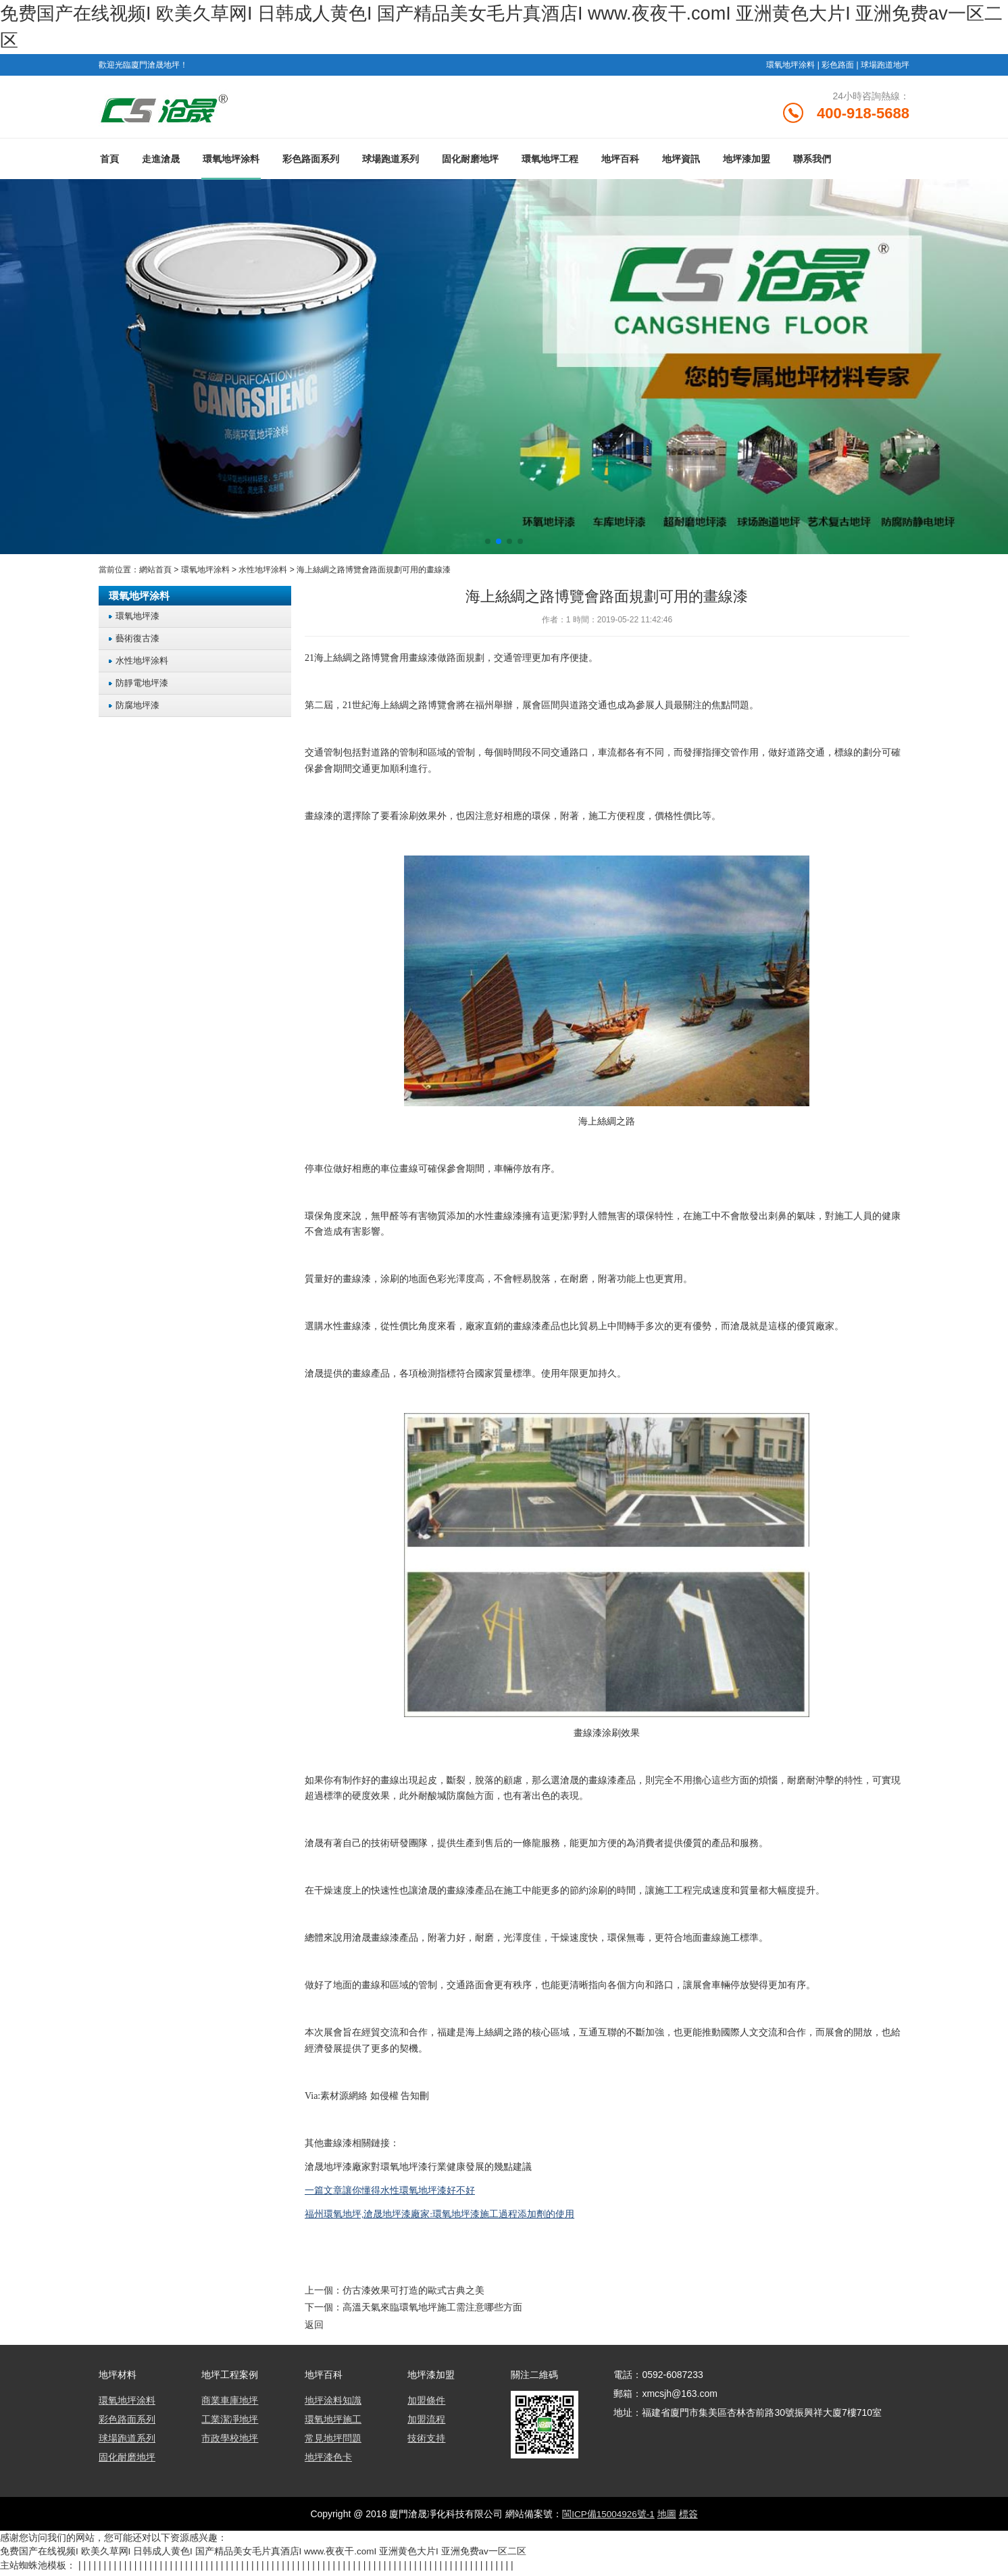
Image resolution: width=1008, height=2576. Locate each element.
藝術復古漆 (137, 644)
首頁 (109, 164)
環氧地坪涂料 (790, 65)
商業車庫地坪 (229, 2405)
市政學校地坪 (229, 2442)
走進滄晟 (161, 164)
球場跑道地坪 (885, 65)
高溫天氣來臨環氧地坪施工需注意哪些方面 (432, 2312)
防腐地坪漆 (137, 711)
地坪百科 (620, 164)
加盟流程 (426, 2424)
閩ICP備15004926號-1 (608, 2518)
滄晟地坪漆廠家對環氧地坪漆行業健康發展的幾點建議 (418, 2172)
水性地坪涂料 (262, 575)
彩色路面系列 (310, 164)
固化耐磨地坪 (470, 164)
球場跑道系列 (390, 164)
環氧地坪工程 (550, 164)
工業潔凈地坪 (229, 2424)
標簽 (689, 2518)
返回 (314, 2329)
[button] (487, 546)
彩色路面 (838, 65)
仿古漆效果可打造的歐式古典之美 (413, 2295)
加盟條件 (426, 2405)
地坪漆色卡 (328, 2461)
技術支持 (426, 2442)
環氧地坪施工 (333, 2424)
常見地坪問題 (333, 2442)
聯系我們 (812, 164)
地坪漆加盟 (746, 164)
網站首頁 (155, 575)
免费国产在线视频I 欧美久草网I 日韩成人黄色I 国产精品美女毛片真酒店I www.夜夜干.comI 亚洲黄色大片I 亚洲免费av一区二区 (264, 2555)
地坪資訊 (681, 164)
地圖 (667, 2518)
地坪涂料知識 (333, 2405)
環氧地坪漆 (137, 622)
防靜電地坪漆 (142, 689)
